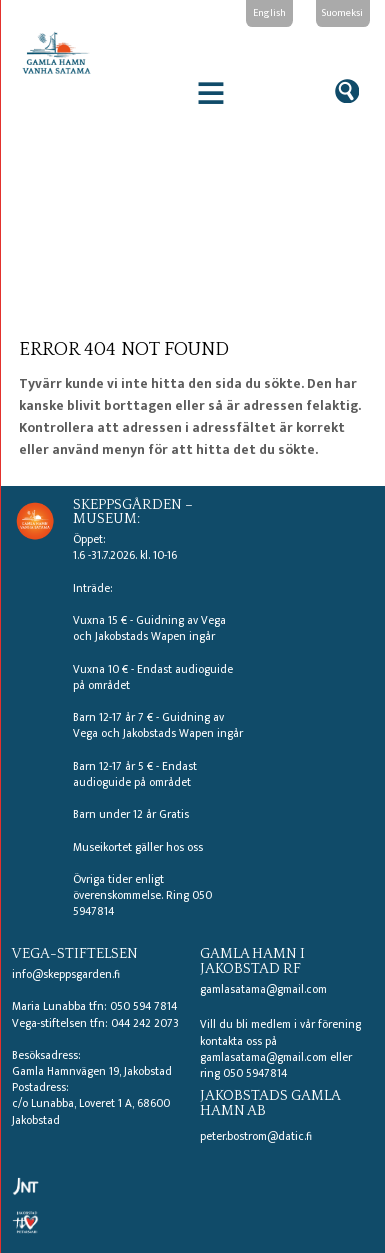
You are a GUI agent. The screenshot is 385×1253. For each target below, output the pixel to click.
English (269, 12)
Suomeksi (342, 12)
